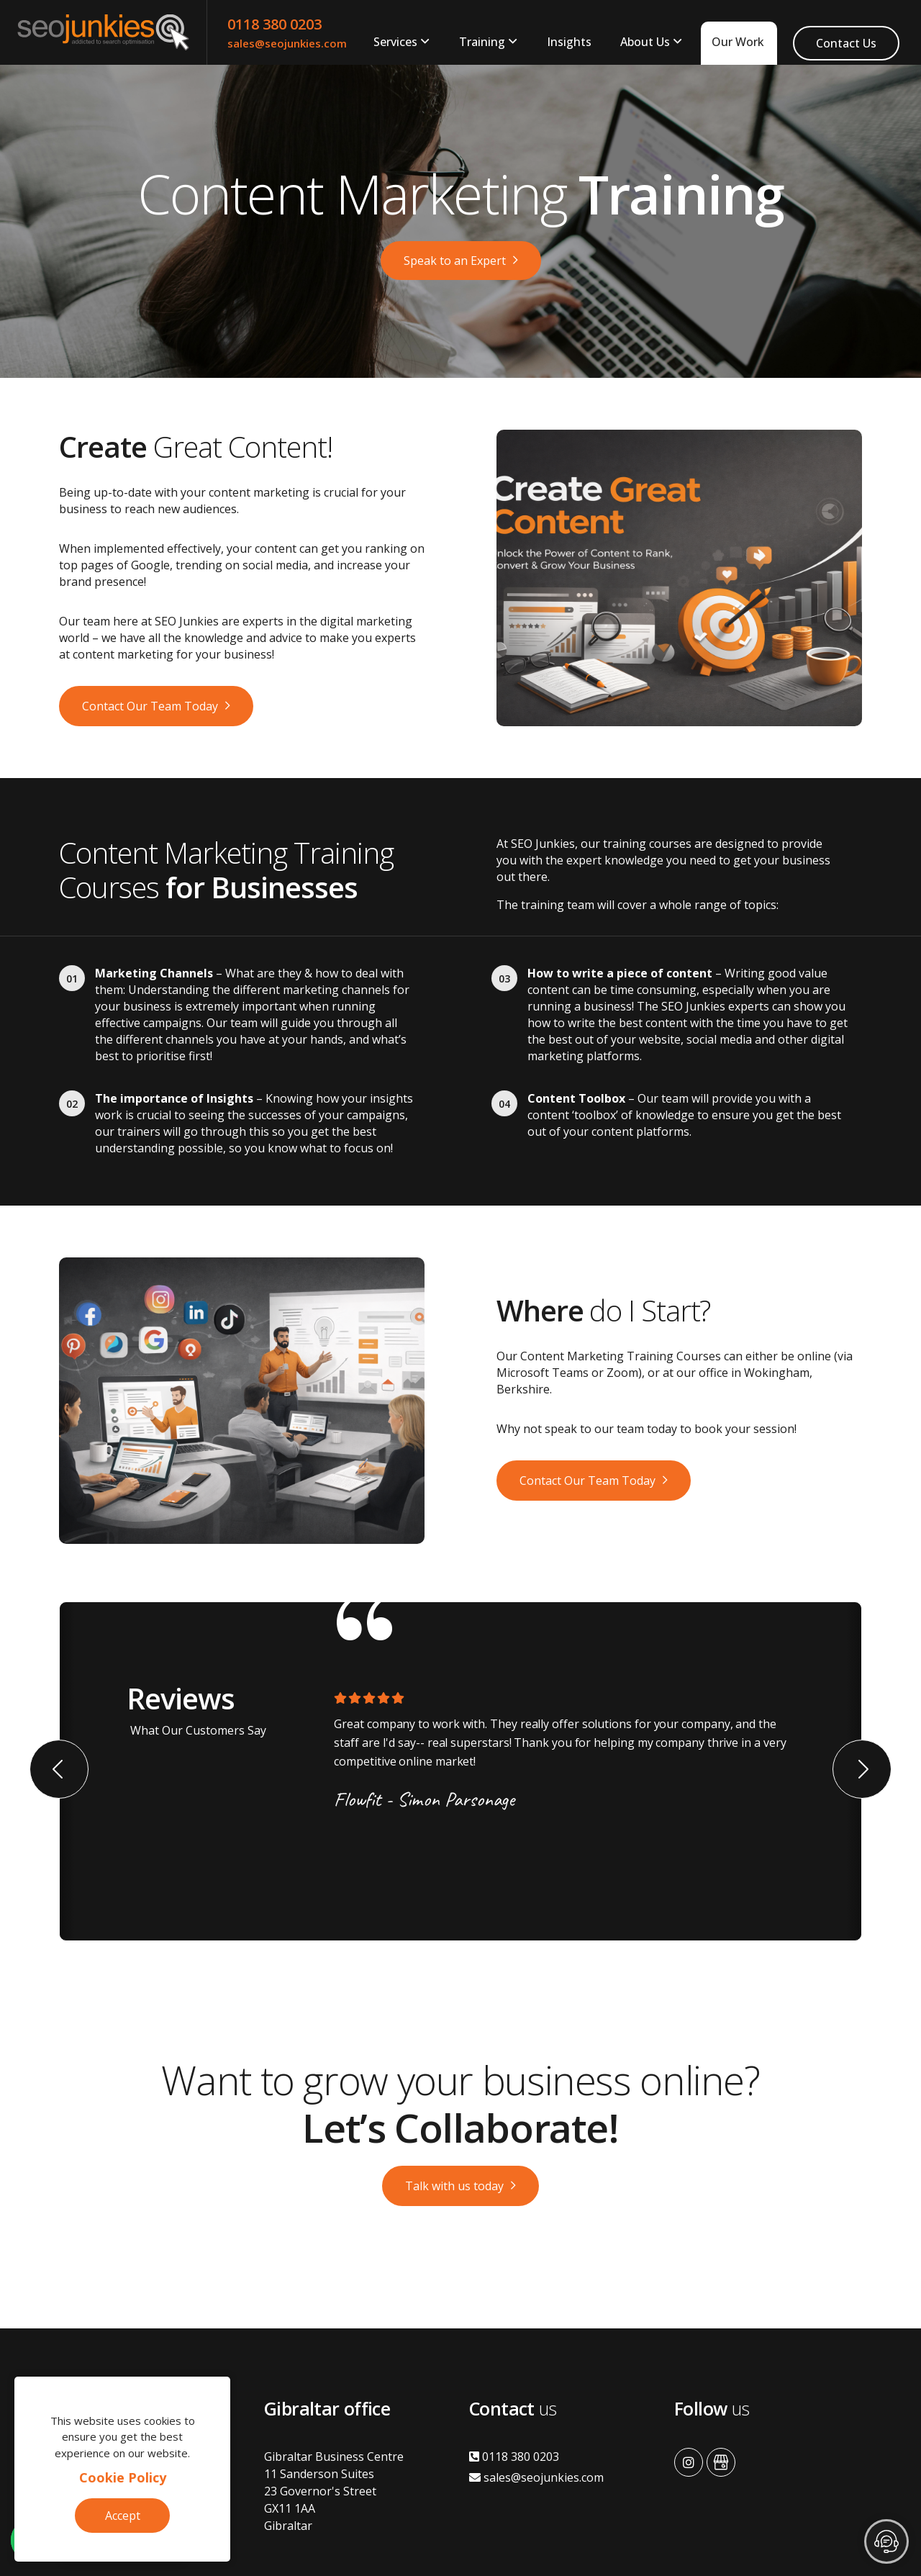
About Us (645, 42)
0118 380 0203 (274, 24)
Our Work (738, 42)
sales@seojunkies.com (287, 43)
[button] (59, 1769)
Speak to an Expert (455, 260)
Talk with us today (454, 2186)
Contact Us (846, 43)
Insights (569, 42)
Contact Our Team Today (150, 706)
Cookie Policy (122, 2477)
